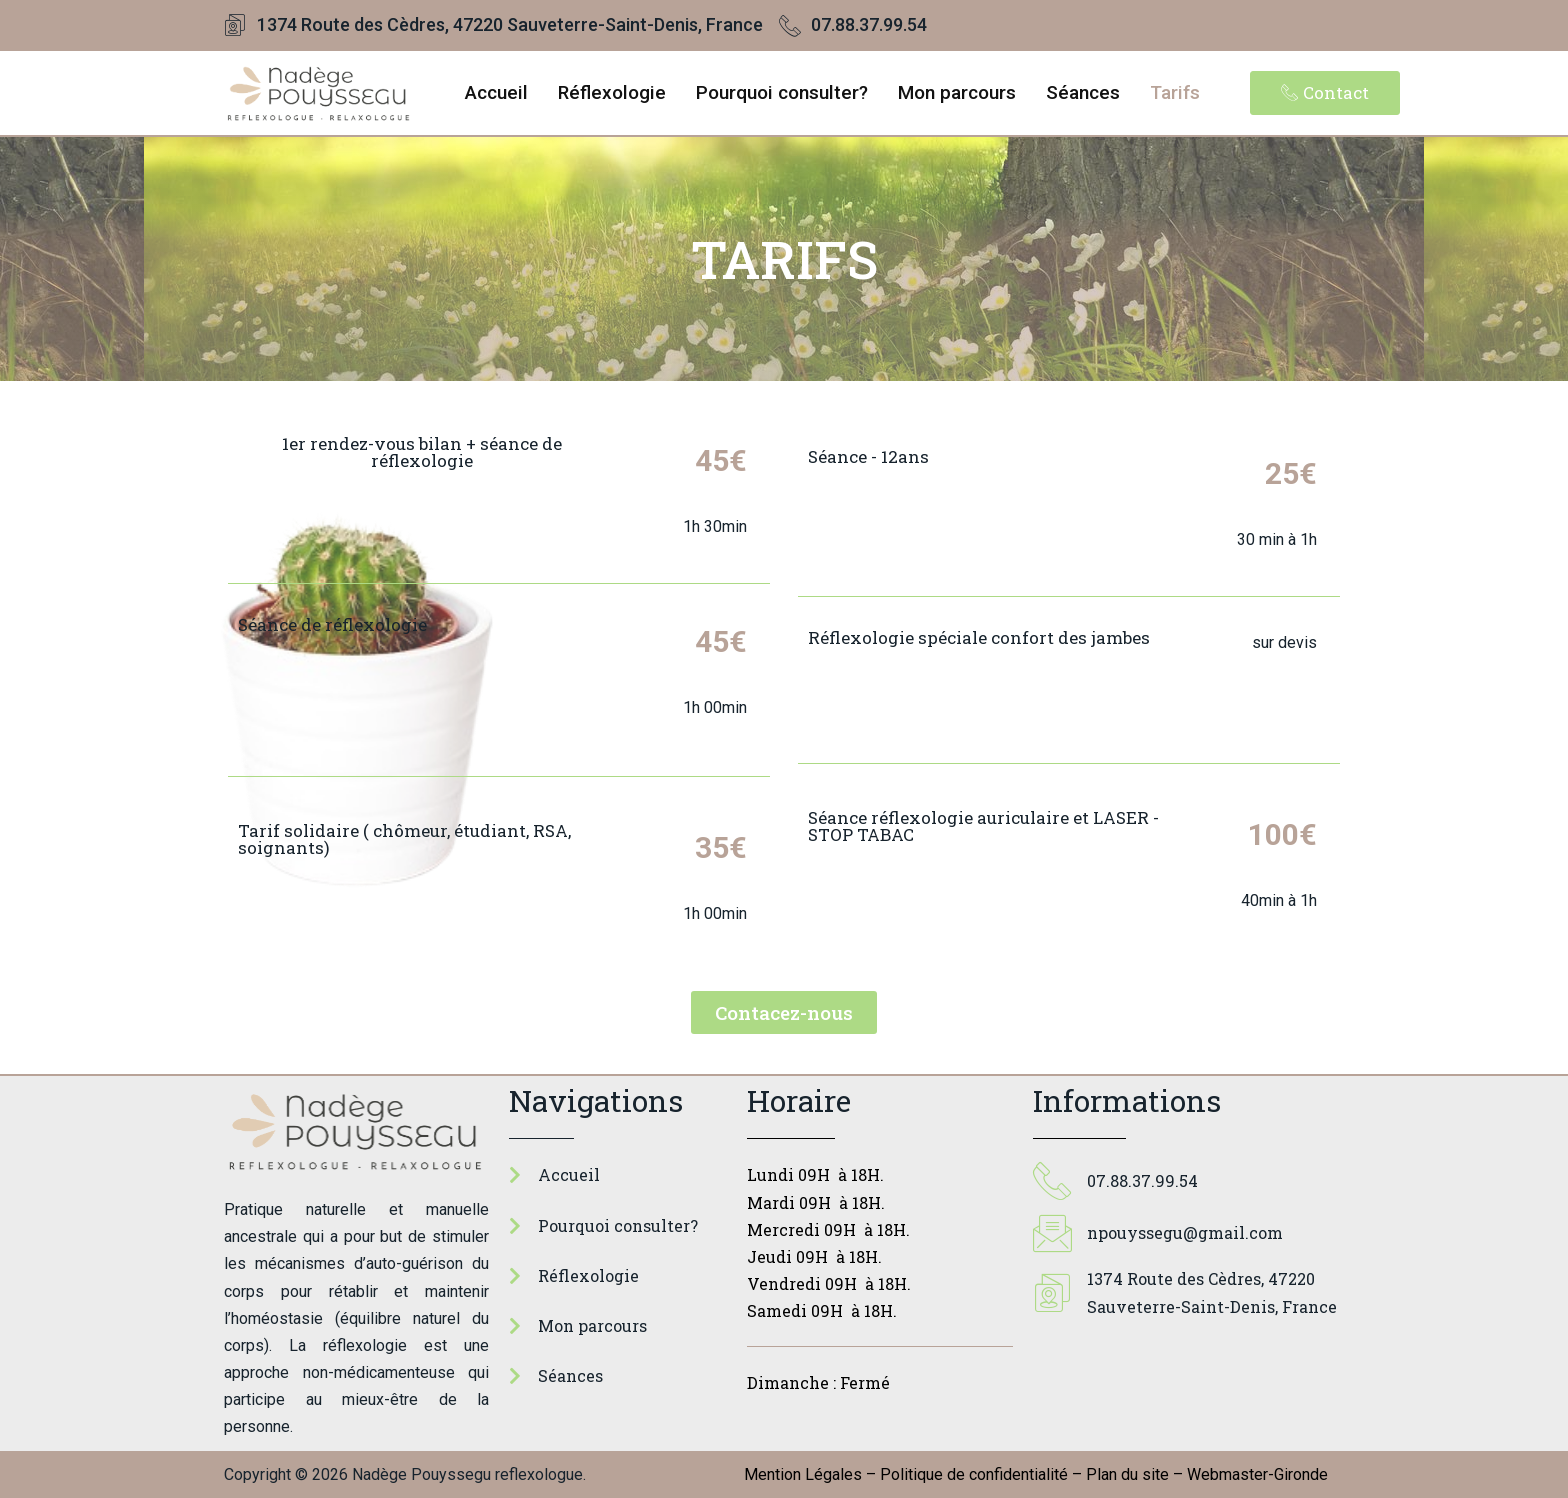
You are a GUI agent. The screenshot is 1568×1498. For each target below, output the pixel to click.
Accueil (496, 92)
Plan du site (1127, 1474)
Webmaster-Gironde (1257, 1474)
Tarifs (1175, 92)
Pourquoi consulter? (782, 92)
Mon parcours (957, 92)
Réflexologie (612, 92)
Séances (1083, 92)
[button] (1325, 93)
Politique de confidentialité (974, 1474)
